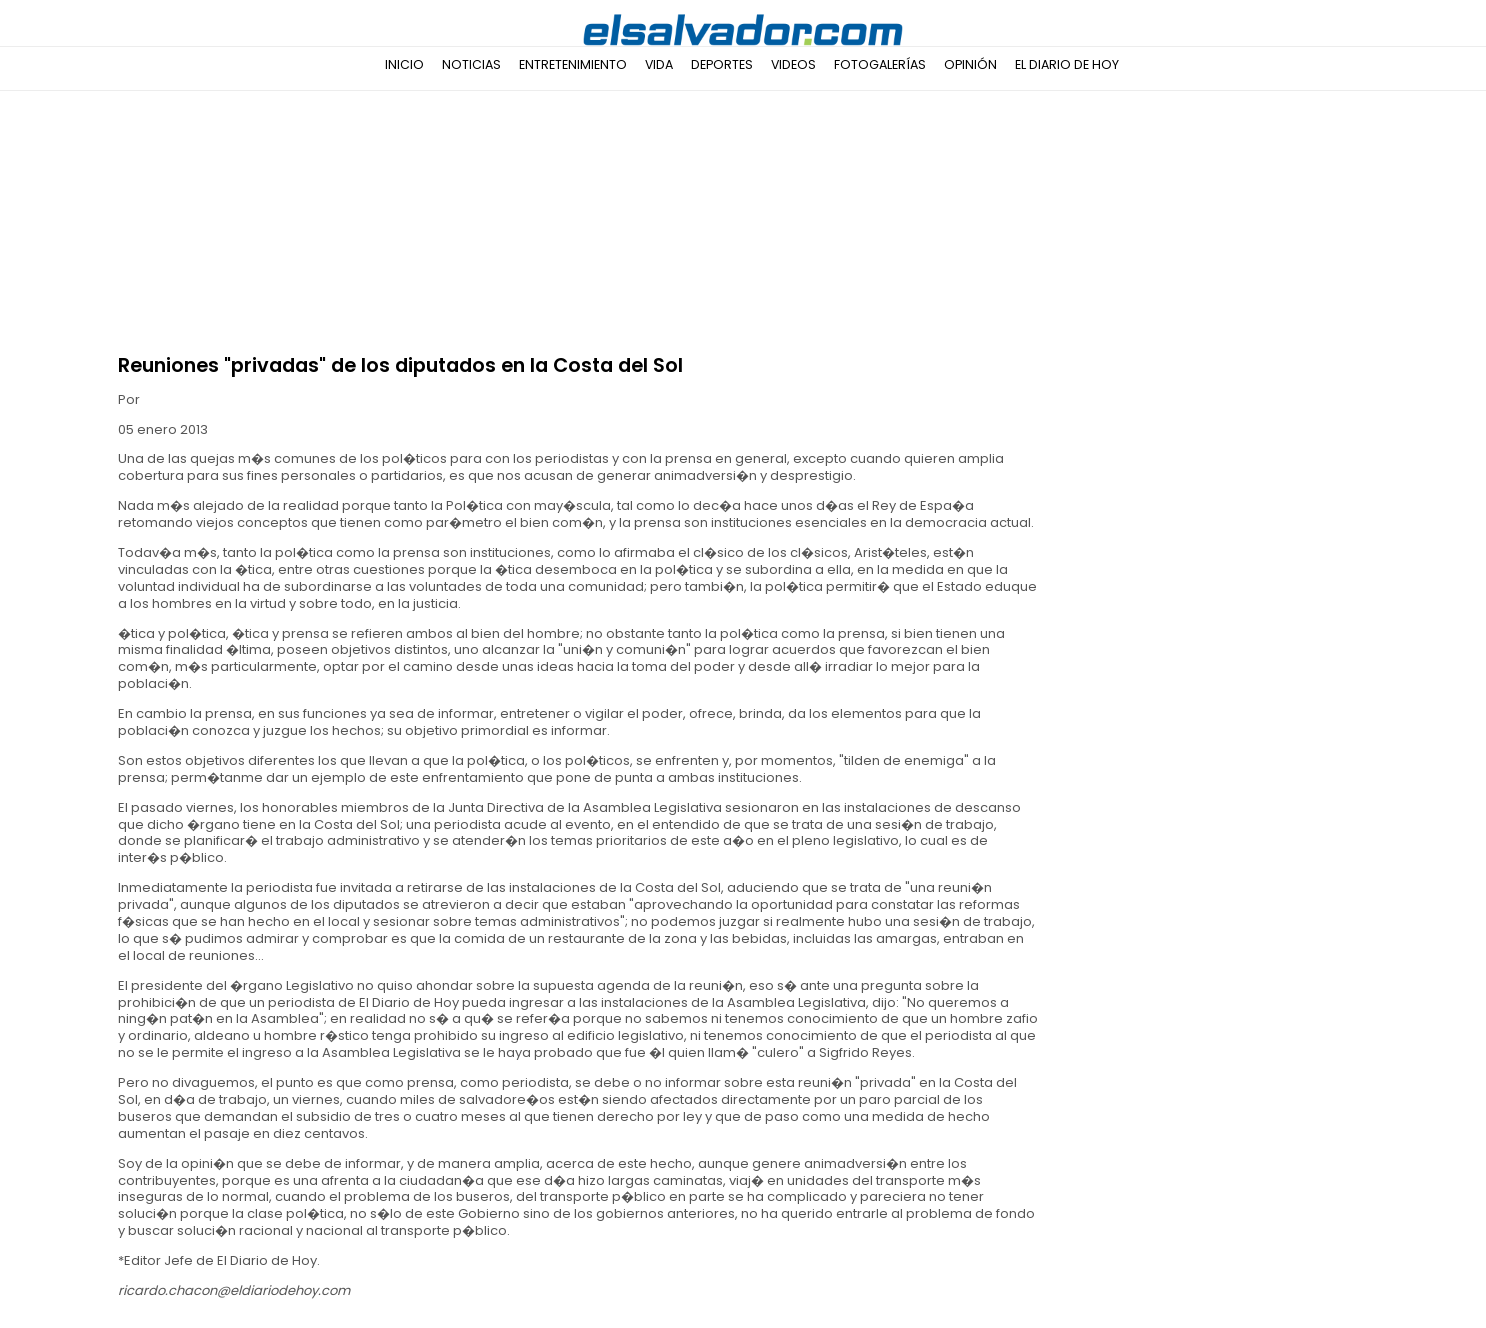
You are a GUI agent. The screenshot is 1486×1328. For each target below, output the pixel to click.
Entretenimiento (573, 64)
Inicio (404, 64)
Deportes (722, 64)
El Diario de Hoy (1067, 64)
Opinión (970, 64)
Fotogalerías (880, 64)
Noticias (471, 64)
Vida (659, 64)
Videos (793, 64)
